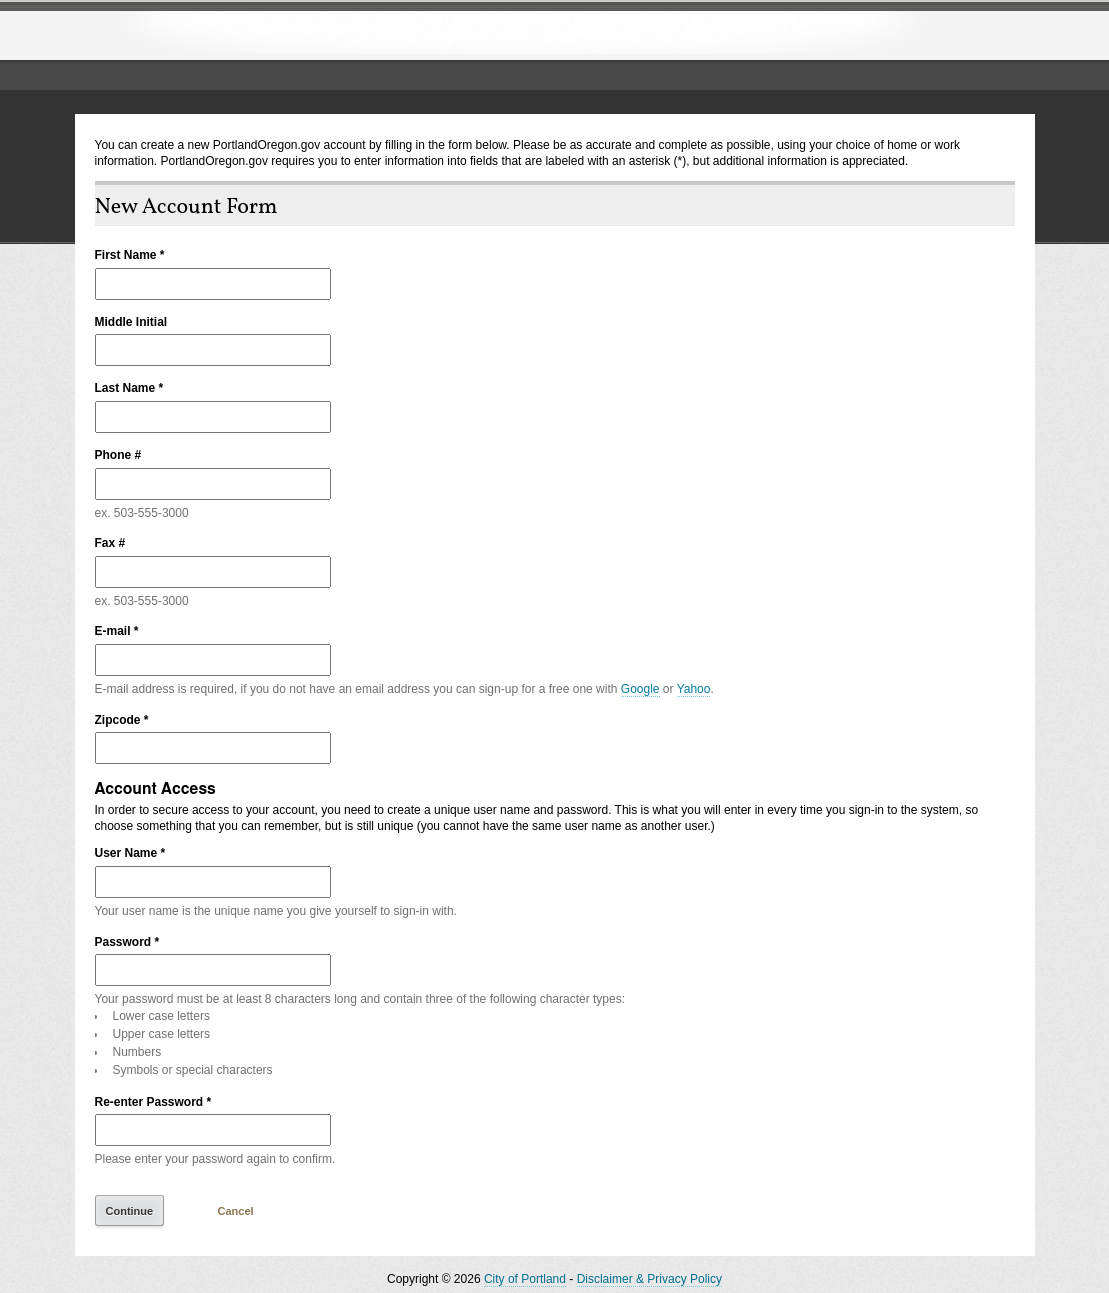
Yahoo (694, 689)
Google (640, 689)
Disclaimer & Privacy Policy (649, 1279)
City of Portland (525, 1279)
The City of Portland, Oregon (240, 36)
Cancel (236, 1211)
